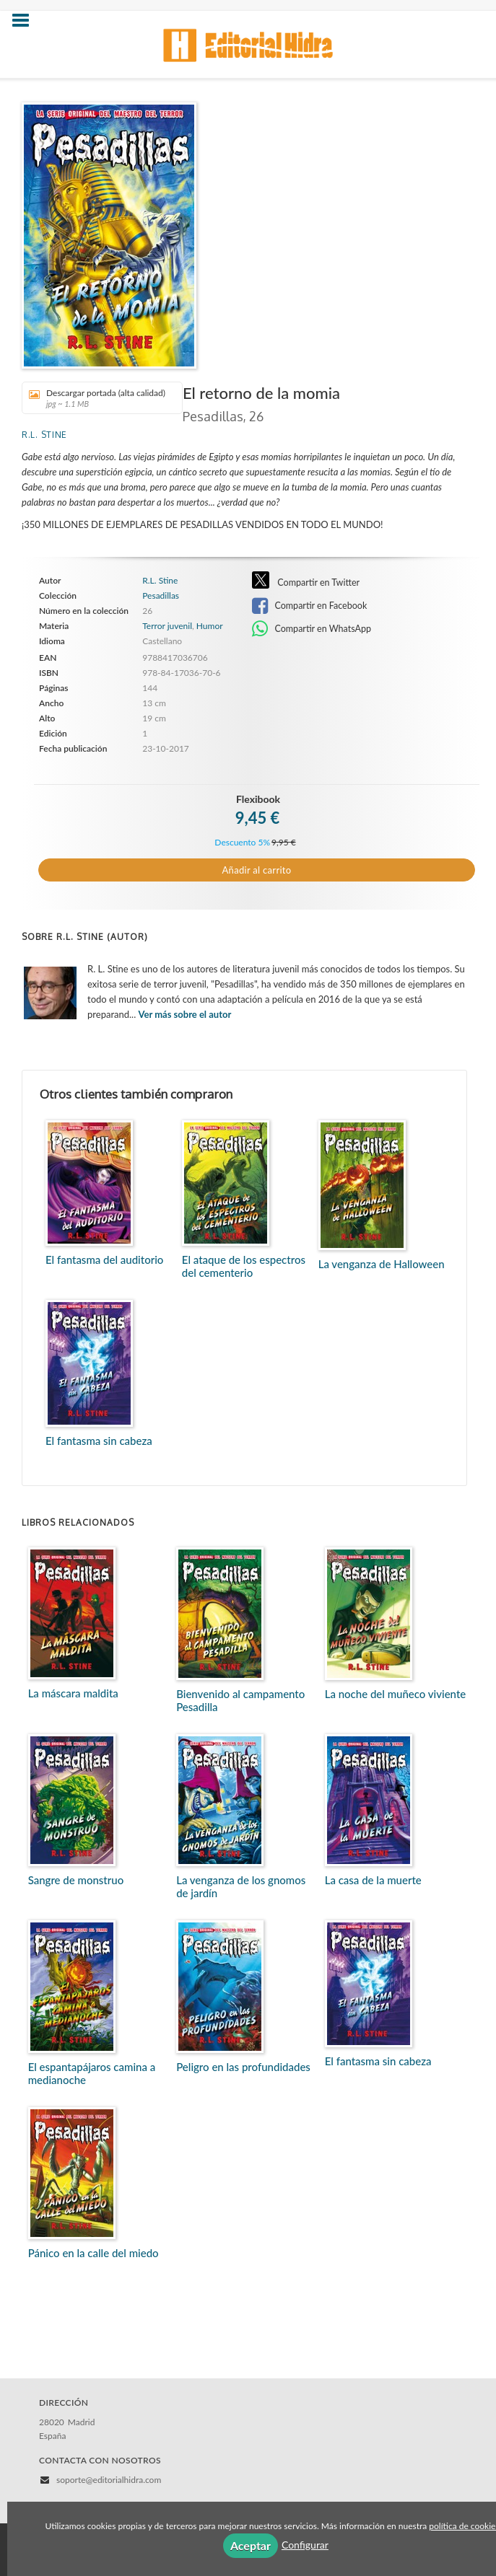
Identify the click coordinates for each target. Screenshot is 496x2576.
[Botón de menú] (26, 21)
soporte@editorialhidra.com (108, 2479)
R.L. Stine (44, 434)
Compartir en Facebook (309, 606)
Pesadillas (160, 596)
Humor (209, 625)
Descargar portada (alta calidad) (97, 397)
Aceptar (250, 2545)
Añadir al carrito (257, 870)
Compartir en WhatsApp (311, 629)
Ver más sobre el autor (185, 1014)
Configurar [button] (305, 2544)
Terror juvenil (167, 625)
